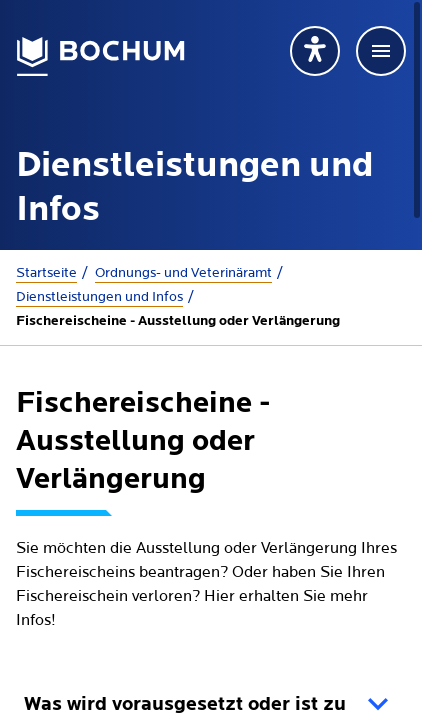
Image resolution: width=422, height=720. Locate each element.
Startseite (46, 273)
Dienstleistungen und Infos (99, 297)
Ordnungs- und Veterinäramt (183, 273)
